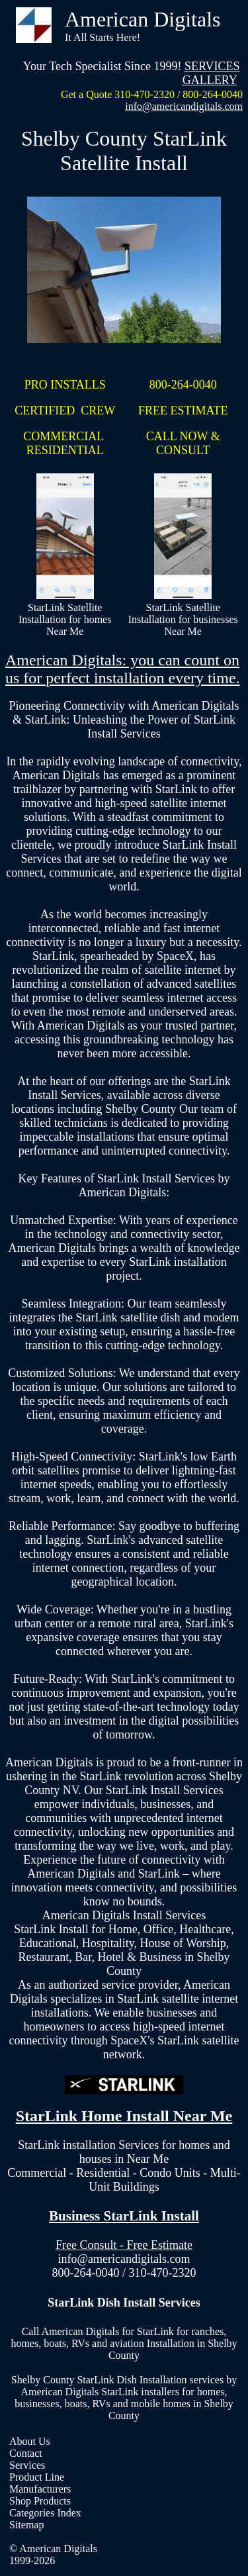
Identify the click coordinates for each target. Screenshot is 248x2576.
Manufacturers (40, 2489)
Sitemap (26, 2524)
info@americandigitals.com (184, 106)
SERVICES (212, 66)
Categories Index (45, 2512)
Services (27, 2465)
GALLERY (210, 80)
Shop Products (40, 2500)
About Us (29, 2441)
